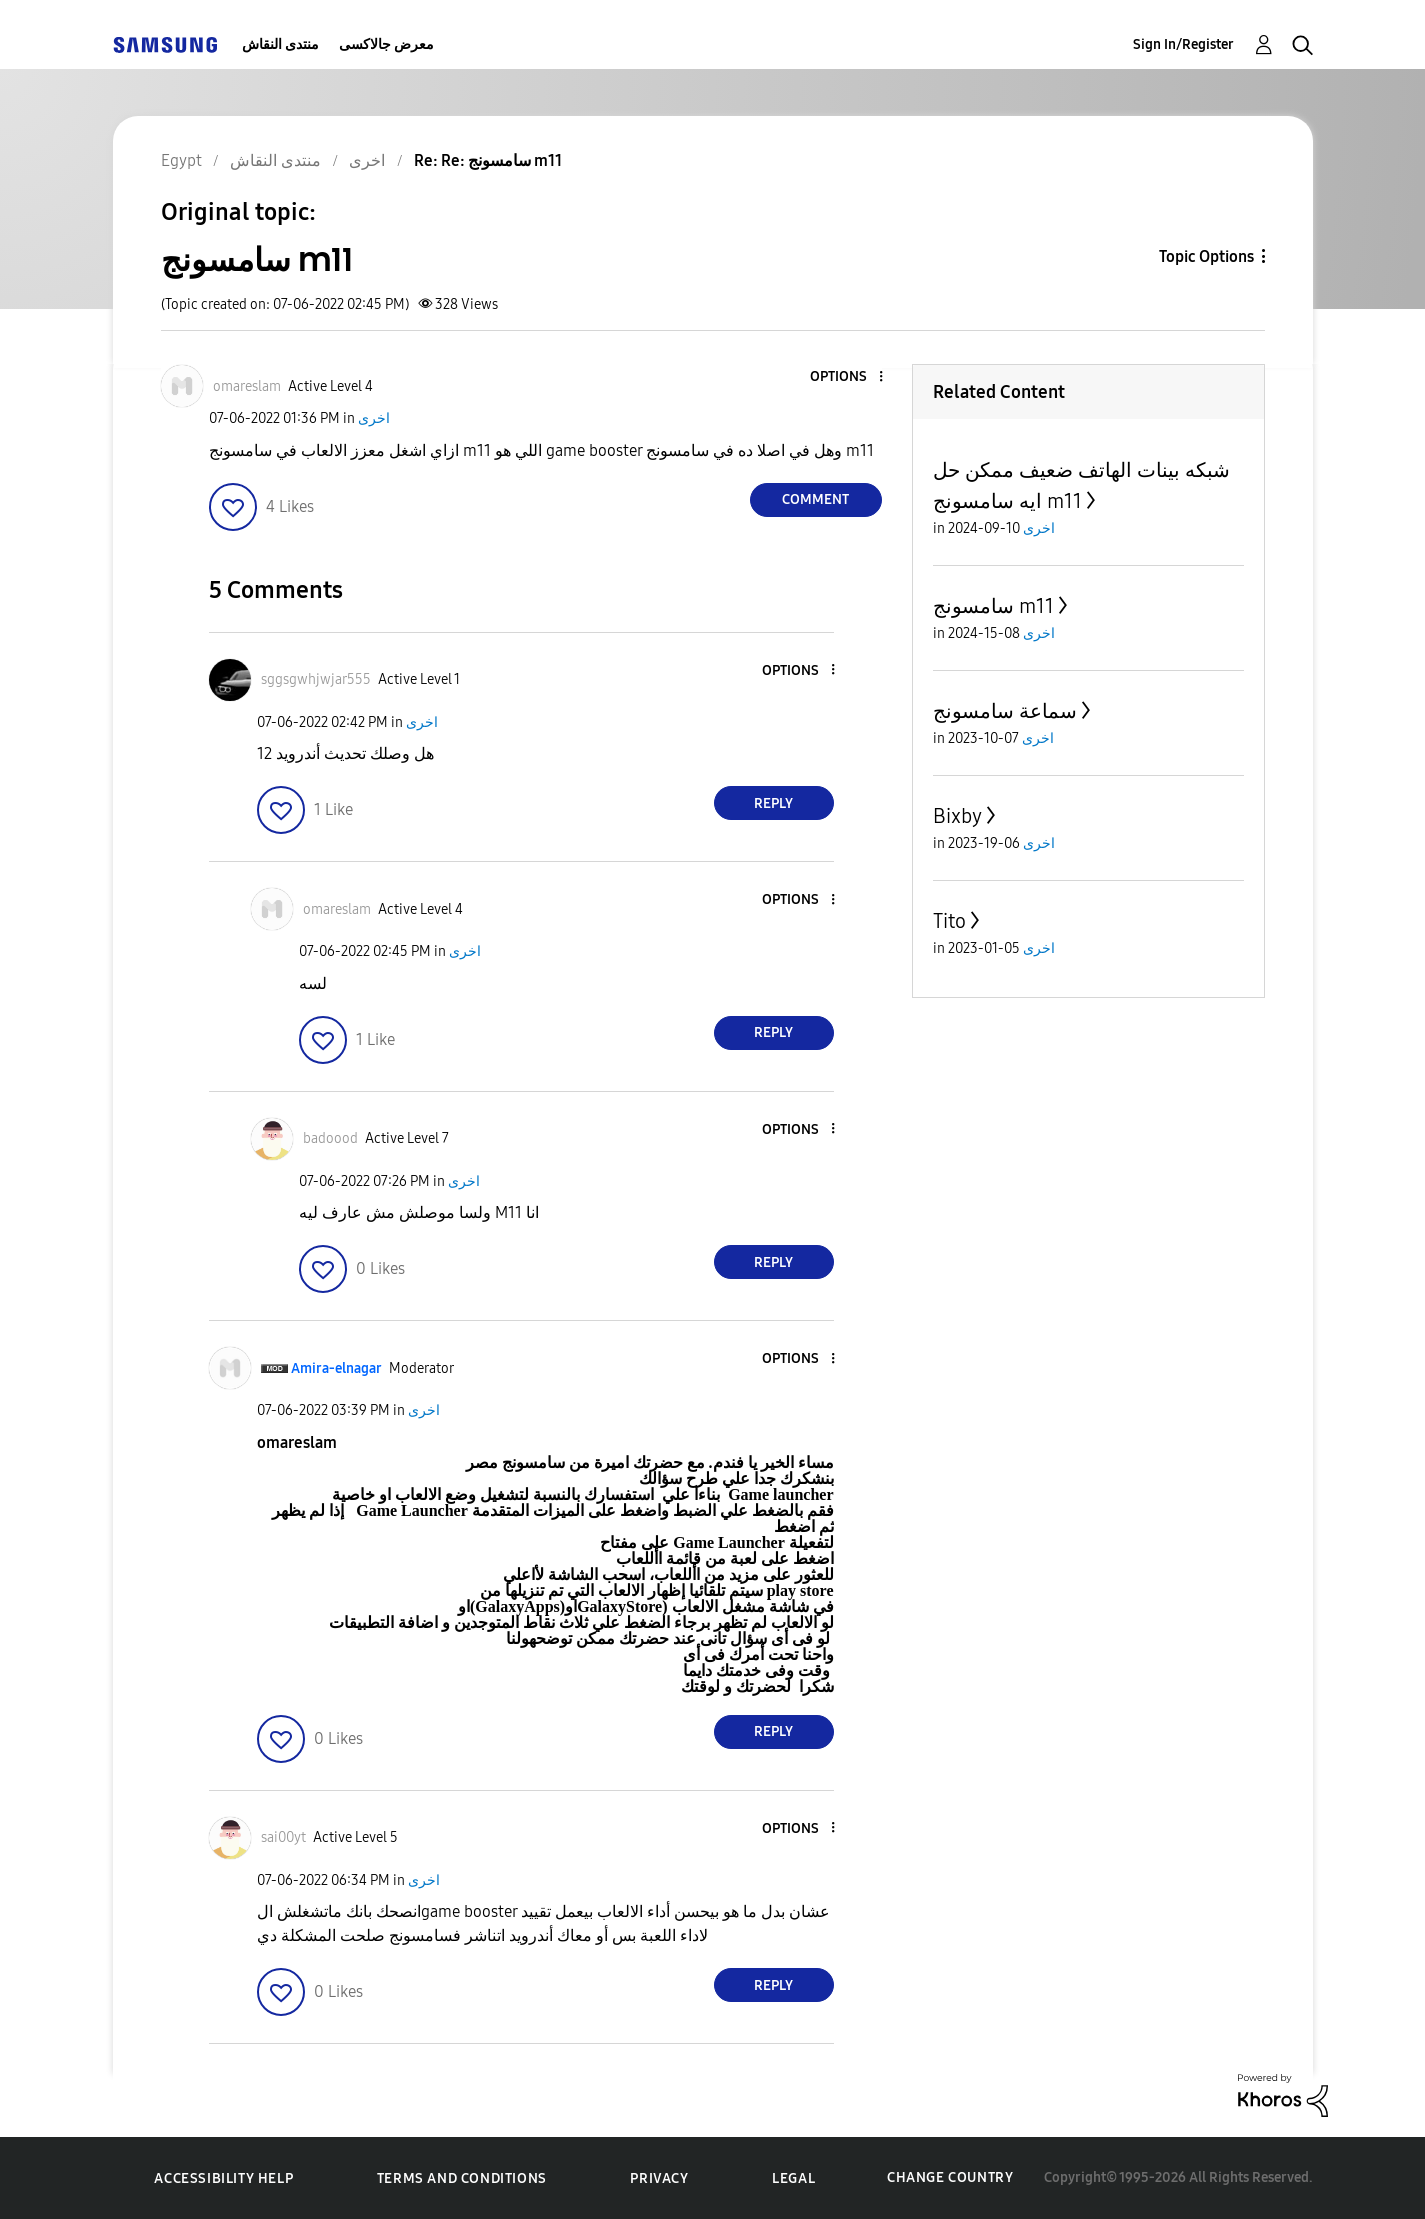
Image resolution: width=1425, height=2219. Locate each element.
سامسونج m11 (993, 606)
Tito (949, 921)
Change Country (950, 2177)
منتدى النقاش (280, 44)
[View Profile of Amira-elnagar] (336, 1368)
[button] (847, 377)
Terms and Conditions (462, 2178)
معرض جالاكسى (386, 44)
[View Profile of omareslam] (247, 386)
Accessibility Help (223, 2178)
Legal (793, 2178)
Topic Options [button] (1206, 256)
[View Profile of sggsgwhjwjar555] (316, 679)
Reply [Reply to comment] (773, 803)
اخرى (374, 418)
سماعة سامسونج (1005, 711)
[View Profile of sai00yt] (283, 1837)
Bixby (957, 816)
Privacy (659, 2178)
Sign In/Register (1183, 44)
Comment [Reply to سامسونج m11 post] (815, 499)
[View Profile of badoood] (330, 1138)
